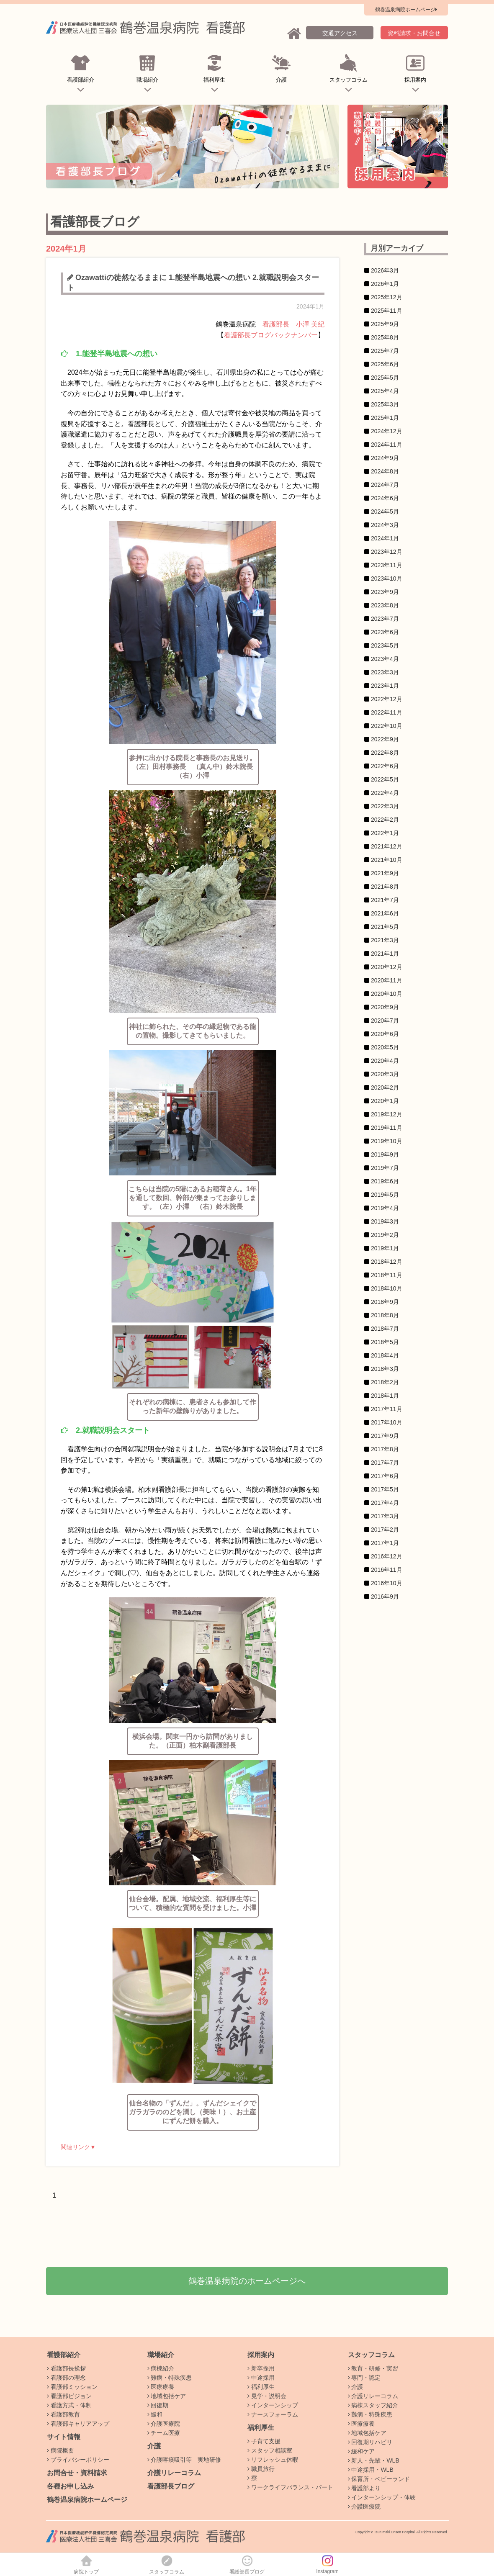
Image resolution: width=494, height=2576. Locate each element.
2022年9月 (385, 739)
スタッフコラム (348, 75)
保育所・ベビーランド (379, 2479)
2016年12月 (386, 1556)
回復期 (158, 2405)
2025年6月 (385, 364)
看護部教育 (63, 2414)
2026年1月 (385, 283)
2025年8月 (385, 337)
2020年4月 (385, 1060)
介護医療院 (163, 2423)
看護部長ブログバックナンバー (271, 335)
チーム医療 (163, 2432)
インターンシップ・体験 (382, 2497)
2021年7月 (385, 900)
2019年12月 (386, 1114)
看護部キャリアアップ (78, 2423)
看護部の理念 (66, 2377)
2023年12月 (386, 551)
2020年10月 (386, 993)
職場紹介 (147, 75)
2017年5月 (385, 1489)
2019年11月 (386, 1127)
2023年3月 (385, 672)
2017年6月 (385, 1476)
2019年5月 (385, 1194)
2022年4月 (385, 792)
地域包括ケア (166, 2396)
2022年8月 (385, 752)
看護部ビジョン (69, 2396)
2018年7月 (385, 1328)
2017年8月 (385, 1449)
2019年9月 (385, 1154)
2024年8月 (385, 471)
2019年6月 (385, 1181)
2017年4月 (385, 1502)
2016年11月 (386, 1569)
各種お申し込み (70, 2486)
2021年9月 (385, 873)
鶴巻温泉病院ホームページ (87, 2499)
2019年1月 (385, 1248)
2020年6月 (385, 1034)
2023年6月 (385, 632)
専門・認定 (364, 2377)
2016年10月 (386, 1583)
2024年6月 (385, 498)
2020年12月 (386, 967)
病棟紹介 (161, 2368)
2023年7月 (385, 618)
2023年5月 (385, 645)
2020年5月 (385, 1047)
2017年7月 (385, 1462)
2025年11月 (386, 310)
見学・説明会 (266, 2396)
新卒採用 (261, 2368)
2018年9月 (385, 1301)
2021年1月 (385, 953)
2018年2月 (385, 1382)
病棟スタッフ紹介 (373, 2405)
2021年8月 (385, 886)
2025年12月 (386, 297)
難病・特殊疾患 (169, 2377)
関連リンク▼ (78, 2147)
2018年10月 (386, 1288)
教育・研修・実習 (373, 2368)
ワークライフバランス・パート (290, 2487)
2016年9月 (385, 1596)
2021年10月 (386, 859)
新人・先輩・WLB (373, 2460)
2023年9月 (385, 592)
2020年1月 (385, 1101)
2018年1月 (385, 1395)
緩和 (155, 2414)
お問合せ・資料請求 (77, 2472)
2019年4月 (385, 1208)
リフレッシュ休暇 (272, 2459)
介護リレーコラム (174, 2472)
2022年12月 (386, 699)
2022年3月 (385, 806)
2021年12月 (386, 846)
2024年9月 (385, 458)
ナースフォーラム (272, 2414)
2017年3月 (385, 1516)
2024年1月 (385, 538)
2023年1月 (385, 685)
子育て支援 (263, 2441)
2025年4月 (385, 391)
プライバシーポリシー (78, 2459)
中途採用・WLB (371, 2469)
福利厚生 (214, 75)
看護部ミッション (72, 2386)
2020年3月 (385, 1074)
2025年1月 (385, 417)
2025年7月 (385, 350)
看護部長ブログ (170, 2486)
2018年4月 (385, 1355)
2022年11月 (386, 712)
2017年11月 (386, 1409)
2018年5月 (385, 1342)
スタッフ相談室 (269, 2450)
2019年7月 (385, 1168)
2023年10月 (386, 578)
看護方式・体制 (69, 2405)
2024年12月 (386, 431)
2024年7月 (385, 484)
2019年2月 (385, 1234)
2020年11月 (386, 980)
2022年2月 (385, 819)
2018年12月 (386, 1261)
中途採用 (261, 2377)
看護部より (364, 2488)
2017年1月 (385, 1543)
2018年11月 (386, 1275)
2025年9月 (385, 324)
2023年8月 (385, 605)
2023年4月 (385, 659)
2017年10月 (386, 1422)
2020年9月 (385, 1007)
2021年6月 (385, 913)
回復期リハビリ (370, 2442)
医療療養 (161, 2386)
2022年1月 (385, 833)
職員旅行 (261, 2468)
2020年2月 (385, 1087)
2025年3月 (385, 404)
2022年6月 (385, 766)
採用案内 (415, 75)
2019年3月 (385, 1221)
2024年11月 (386, 444)
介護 (281, 75)
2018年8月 (385, 1315)
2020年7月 (385, 1020)
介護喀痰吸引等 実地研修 (184, 2459)
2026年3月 (385, 270)
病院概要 (60, 2450)
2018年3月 (385, 1368)
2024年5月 (385, 511)
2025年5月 (385, 377)
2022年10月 (386, 725)
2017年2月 (385, 1529)
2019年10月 (386, 1141)
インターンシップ (272, 2405)
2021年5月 (385, 926)
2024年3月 (385, 525)
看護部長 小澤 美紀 (293, 324)
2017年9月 (385, 1435)
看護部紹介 (80, 75)
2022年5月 (385, 779)
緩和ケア (361, 2451)
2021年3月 (385, 940)
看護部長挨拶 (66, 2368)
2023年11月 (386, 565)
